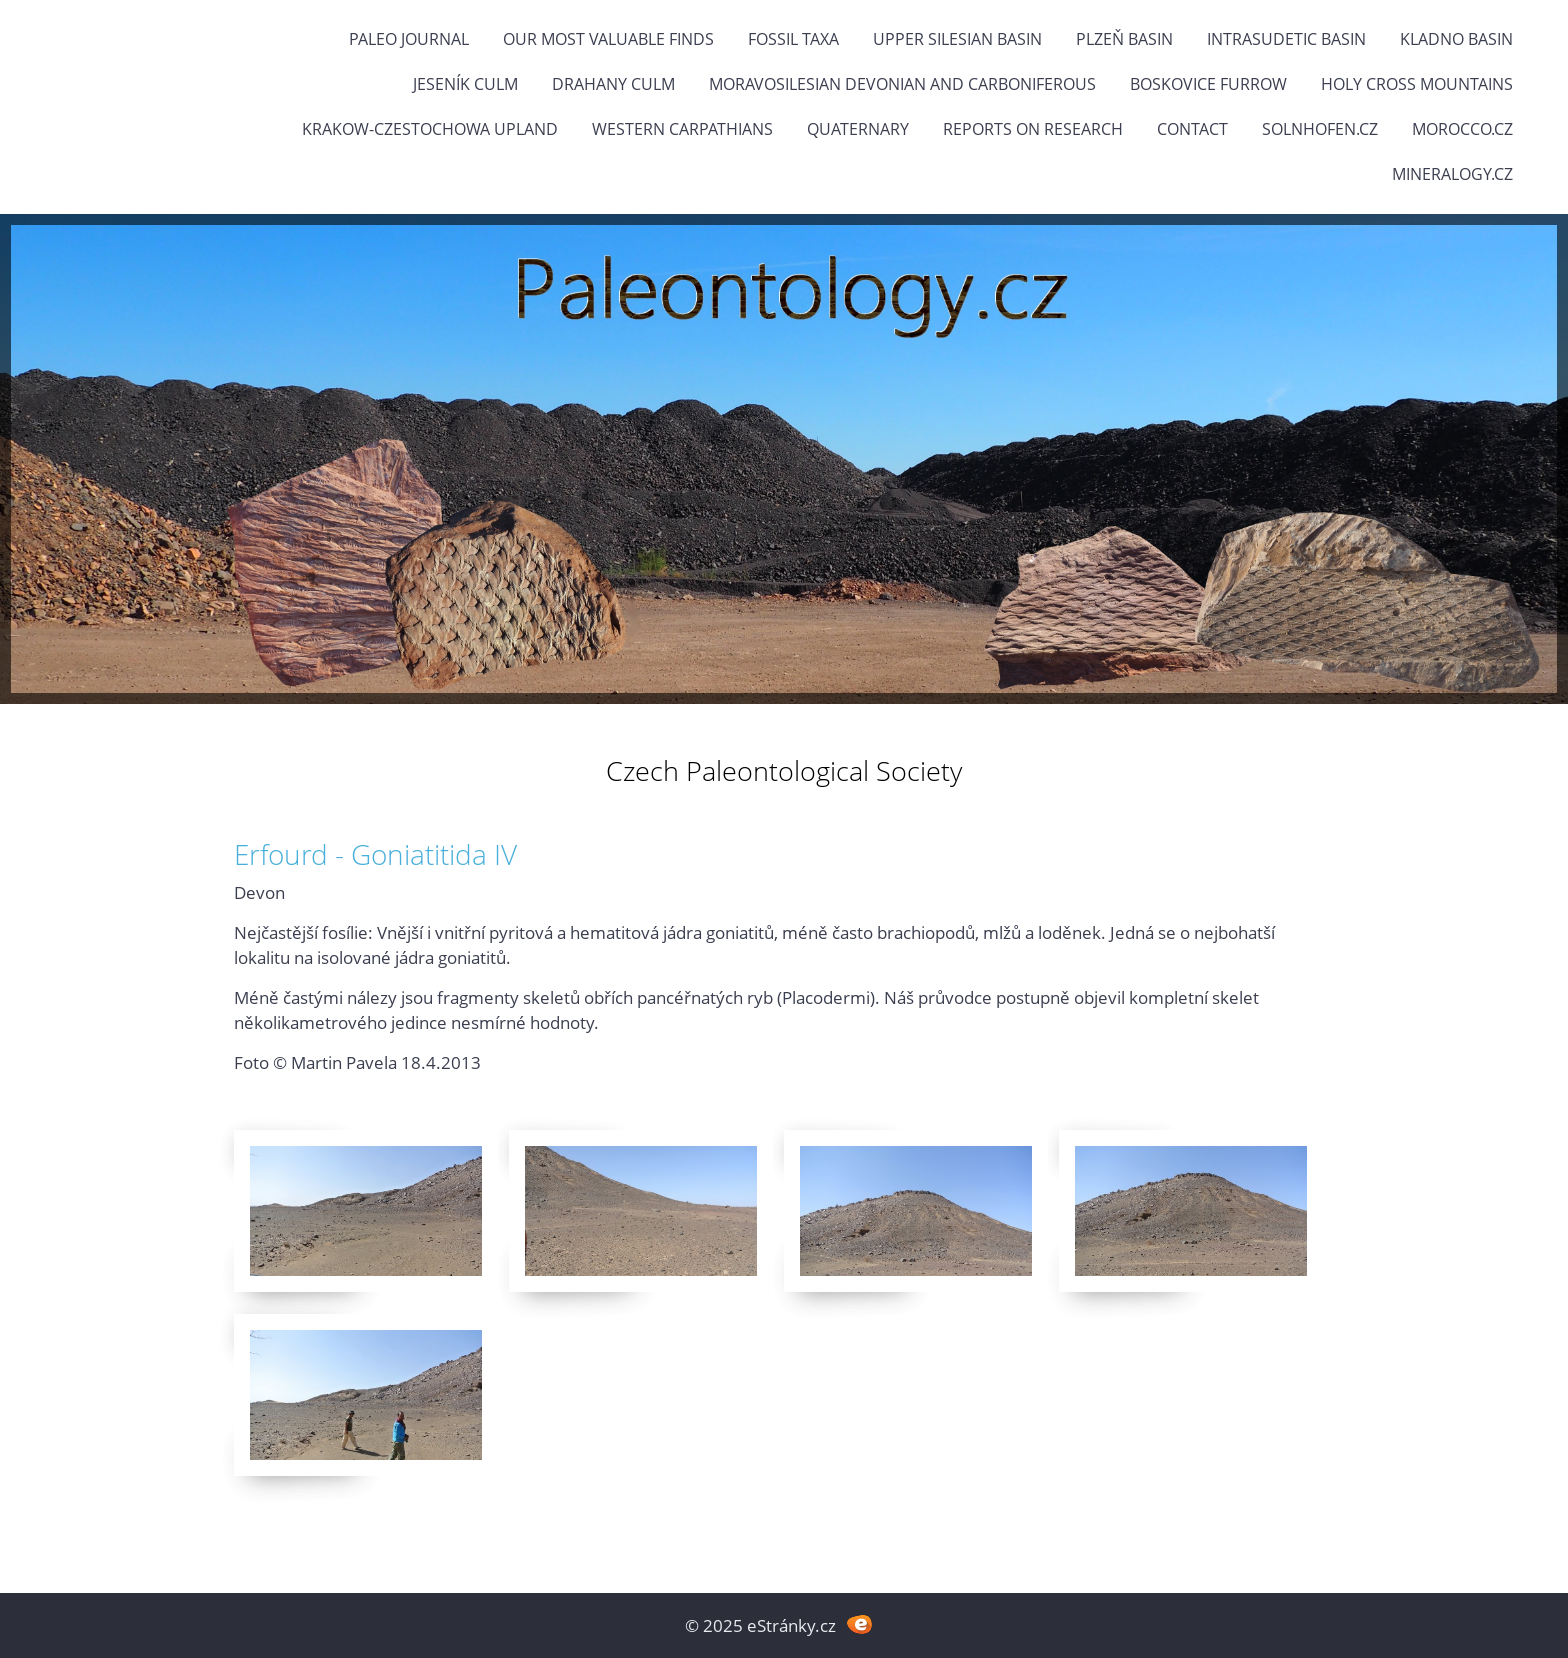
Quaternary (858, 129)
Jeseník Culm (465, 84)
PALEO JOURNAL (409, 39)
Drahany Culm (613, 84)
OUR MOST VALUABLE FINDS (608, 39)
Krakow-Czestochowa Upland (430, 129)
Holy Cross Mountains (1417, 84)
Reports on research (1033, 129)
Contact (1192, 129)
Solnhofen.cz (1320, 129)
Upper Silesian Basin (957, 39)
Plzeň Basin (1124, 39)
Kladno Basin (1456, 39)
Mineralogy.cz (1452, 174)
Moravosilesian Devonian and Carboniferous (902, 84)
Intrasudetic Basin (1286, 39)
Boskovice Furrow (1208, 84)
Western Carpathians (682, 129)
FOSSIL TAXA (793, 39)
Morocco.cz (1462, 129)
